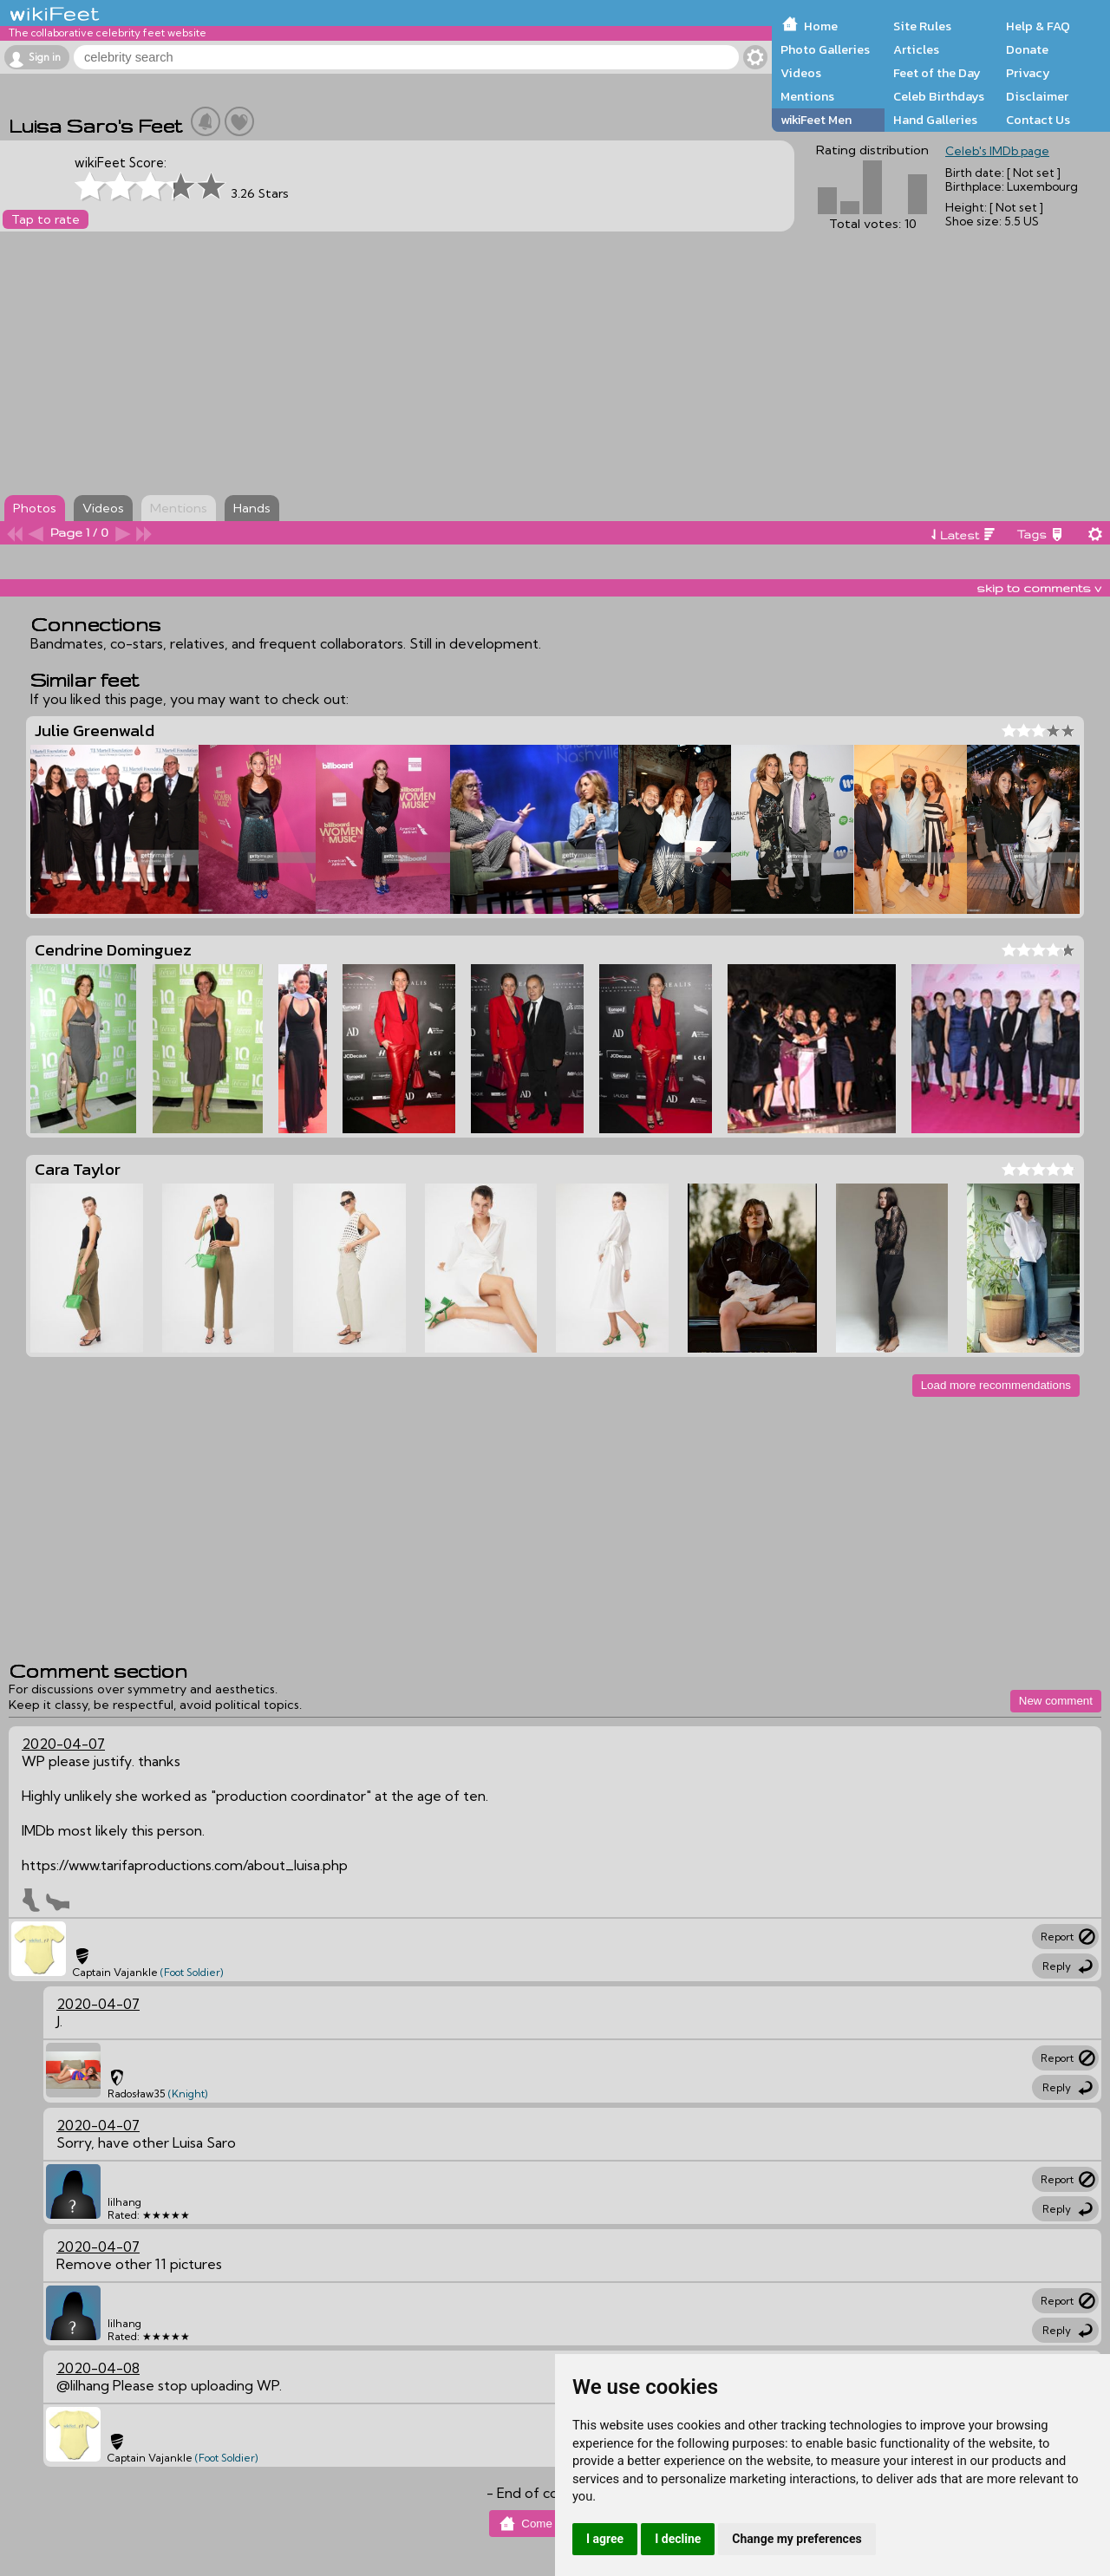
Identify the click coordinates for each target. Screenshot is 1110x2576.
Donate (1027, 49)
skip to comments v (1038, 588)
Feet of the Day (937, 72)
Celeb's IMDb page (997, 151)
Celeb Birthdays (938, 96)
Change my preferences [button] (796, 2539)
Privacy (1028, 72)
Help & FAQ (1038, 26)
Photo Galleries (825, 49)
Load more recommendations (996, 1385)
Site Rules (922, 26)
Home (821, 26)
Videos (800, 72)
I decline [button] (678, 2539)
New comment (1056, 1700)
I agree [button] (605, 2539)
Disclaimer (1037, 96)
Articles (916, 49)
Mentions (807, 96)
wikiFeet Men (816, 119)
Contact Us (1038, 119)
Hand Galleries (935, 119)
